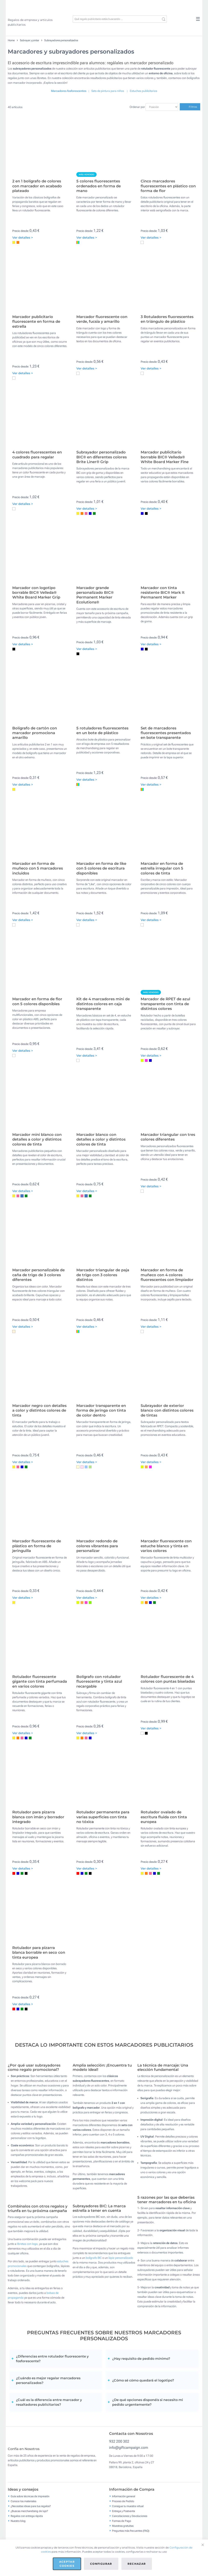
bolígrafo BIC (94, 2257)
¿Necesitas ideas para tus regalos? (31, 2509)
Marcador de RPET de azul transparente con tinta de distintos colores (165, 1004)
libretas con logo (27, 2243)
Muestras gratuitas (122, 2528)
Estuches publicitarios (143, 91)
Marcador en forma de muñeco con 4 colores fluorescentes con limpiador (167, 1275)
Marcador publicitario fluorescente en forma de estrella (36, 322)
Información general (123, 2499)
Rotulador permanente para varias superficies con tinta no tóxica (102, 1817)
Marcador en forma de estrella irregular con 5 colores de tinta (162, 868)
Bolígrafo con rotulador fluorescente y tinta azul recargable (99, 1681)
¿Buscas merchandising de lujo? (29, 2513)
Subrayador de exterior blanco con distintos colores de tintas (167, 1410)
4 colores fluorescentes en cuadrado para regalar (37, 454)
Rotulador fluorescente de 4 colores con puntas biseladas (168, 1679)
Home (11, 40)
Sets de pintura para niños (107, 91)
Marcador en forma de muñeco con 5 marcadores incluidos (37, 868)
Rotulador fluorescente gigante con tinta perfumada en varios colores (39, 1681)
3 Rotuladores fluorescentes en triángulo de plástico (167, 319)
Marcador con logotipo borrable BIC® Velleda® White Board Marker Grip (36, 593)
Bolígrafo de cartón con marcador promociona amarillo (34, 733)
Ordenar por (137, 107)
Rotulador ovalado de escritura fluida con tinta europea (164, 1817)
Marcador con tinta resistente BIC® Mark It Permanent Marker (163, 593)
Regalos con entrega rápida (27, 2518)
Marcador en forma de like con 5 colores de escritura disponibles (101, 868)
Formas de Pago (121, 2523)
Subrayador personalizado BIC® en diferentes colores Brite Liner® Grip (101, 457)
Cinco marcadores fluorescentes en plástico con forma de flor (168, 186)
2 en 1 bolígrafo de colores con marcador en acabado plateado (37, 186)
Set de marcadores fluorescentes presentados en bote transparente (166, 733)
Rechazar (137, 2563)
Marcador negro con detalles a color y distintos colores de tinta (39, 1410)
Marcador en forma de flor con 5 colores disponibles (37, 1001)
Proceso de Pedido (123, 2504)
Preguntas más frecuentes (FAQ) (130, 2533)
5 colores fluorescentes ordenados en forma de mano (98, 186)
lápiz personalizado (121, 2257)
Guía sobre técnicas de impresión (30, 2499)
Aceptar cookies (67, 2563)
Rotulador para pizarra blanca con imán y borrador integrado (38, 1817)
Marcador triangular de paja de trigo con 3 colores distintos (102, 1275)
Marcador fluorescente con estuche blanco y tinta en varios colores (166, 1546)
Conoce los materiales (23, 2504)
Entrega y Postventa (123, 2513)
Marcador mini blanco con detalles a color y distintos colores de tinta (37, 1139)
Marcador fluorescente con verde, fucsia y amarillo (101, 319)
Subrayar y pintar (29, 40)
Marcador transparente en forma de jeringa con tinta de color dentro (101, 1410)
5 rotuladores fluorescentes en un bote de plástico (102, 730)
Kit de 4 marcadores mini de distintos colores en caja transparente (103, 1004)
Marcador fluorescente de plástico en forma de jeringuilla (36, 1546)
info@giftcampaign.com (128, 2447)
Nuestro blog (18, 2523)
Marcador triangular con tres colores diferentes (168, 1137)
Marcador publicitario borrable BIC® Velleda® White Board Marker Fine (165, 457)
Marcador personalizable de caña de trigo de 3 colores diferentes (38, 1275)
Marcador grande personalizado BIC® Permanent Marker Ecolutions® (95, 595)
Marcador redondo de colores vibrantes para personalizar (97, 1546)
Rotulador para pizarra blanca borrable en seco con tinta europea (38, 1952)
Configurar (101, 2563)
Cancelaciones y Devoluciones (129, 2518)
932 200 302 (119, 2441)
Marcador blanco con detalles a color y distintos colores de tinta (100, 1139)
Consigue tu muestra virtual (128, 2509)
